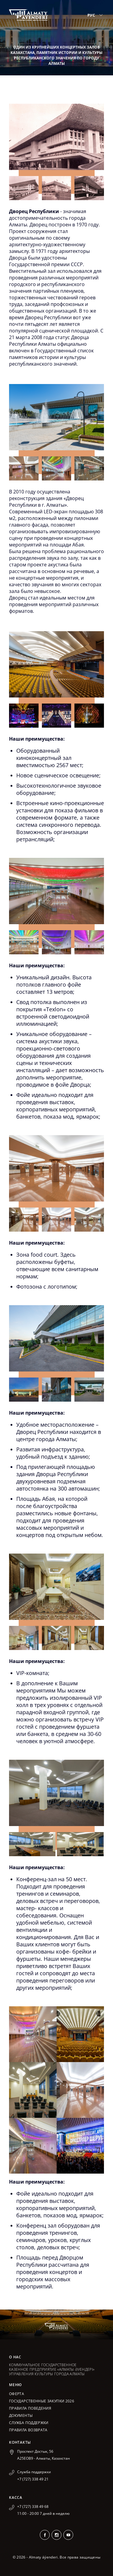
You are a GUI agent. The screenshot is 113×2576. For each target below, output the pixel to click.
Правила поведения (30, 2408)
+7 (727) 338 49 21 (33, 2479)
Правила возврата (28, 2430)
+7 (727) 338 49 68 (33, 2506)
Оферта (16, 2393)
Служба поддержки (29, 2422)
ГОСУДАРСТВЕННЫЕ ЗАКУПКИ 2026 (41, 2401)
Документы (21, 2415)
